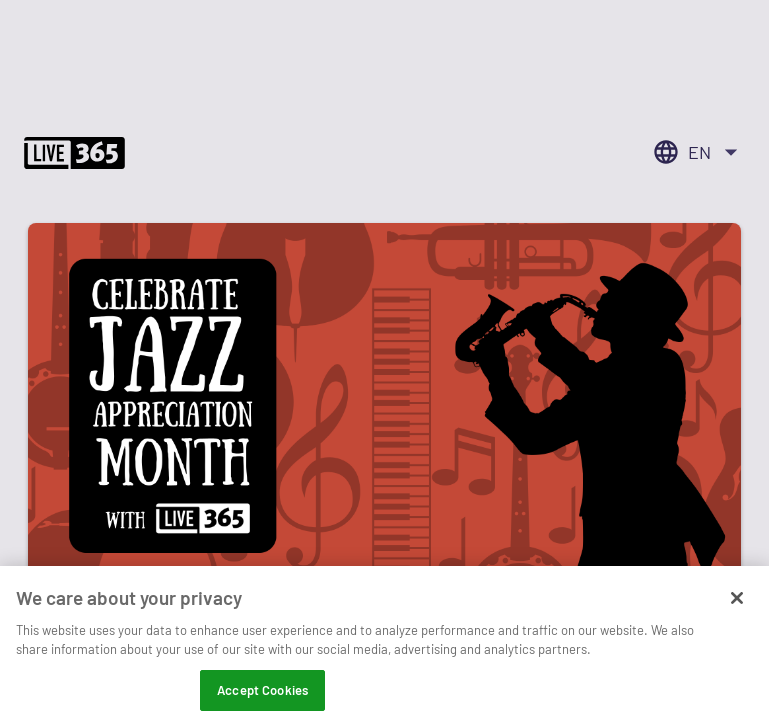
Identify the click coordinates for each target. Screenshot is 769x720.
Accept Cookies (262, 698)
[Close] (737, 606)
